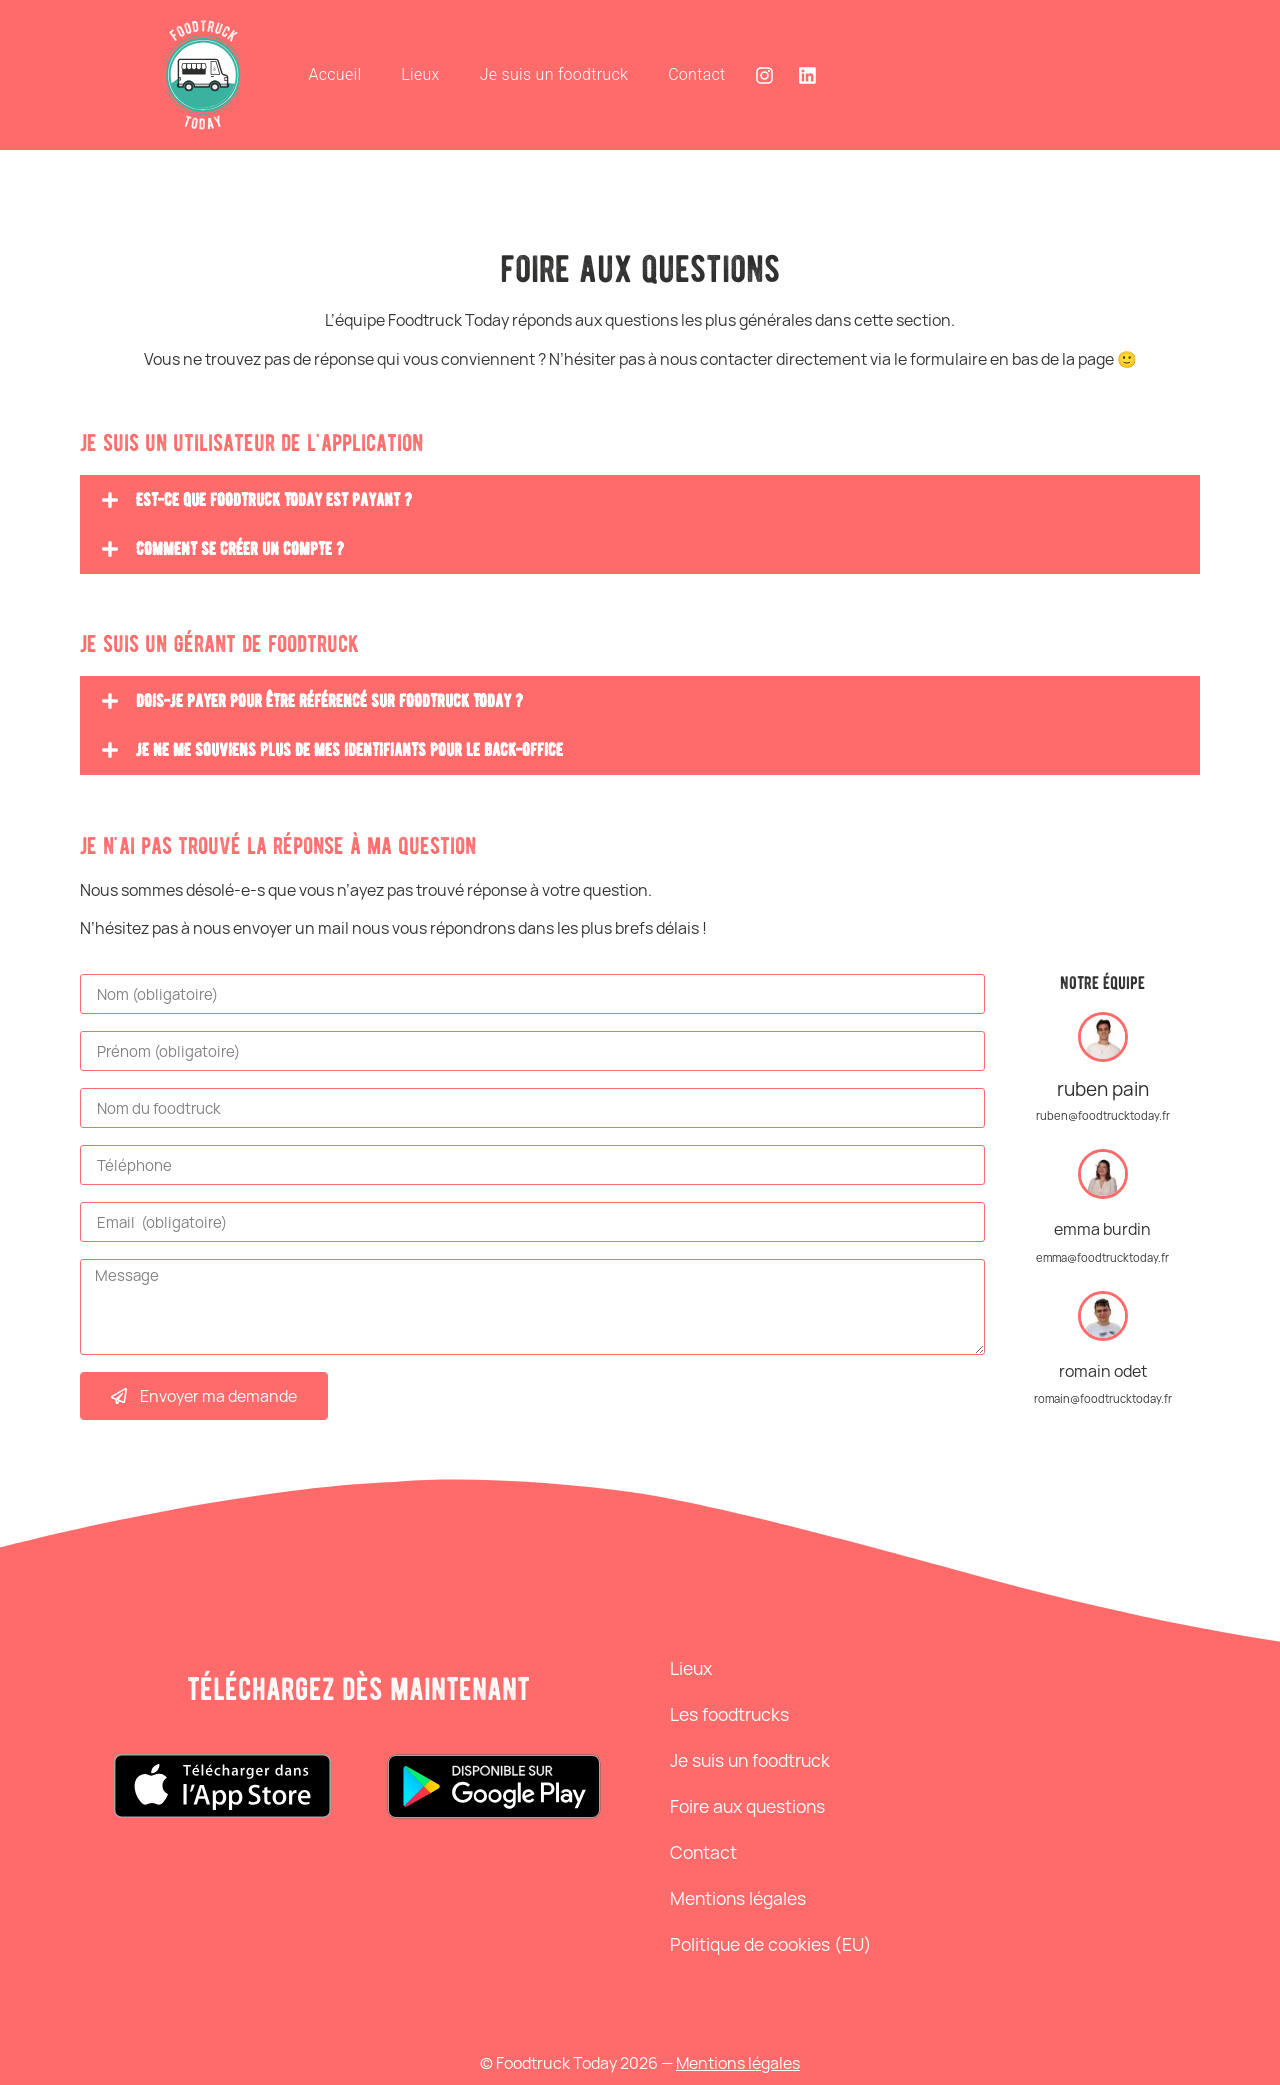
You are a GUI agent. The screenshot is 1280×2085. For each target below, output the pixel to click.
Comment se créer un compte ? (240, 549)
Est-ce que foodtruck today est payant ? (274, 500)
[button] (640, 500)
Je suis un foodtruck (554, 74)
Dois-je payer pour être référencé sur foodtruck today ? (329, 701)
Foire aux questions (747, 1806)
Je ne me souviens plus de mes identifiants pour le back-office (349, 750)
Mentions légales (738, 1898)
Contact (696, 74)
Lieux (420, 74)
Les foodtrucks (729, 1714)
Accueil (334, 74)
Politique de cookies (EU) (771, 1944)
